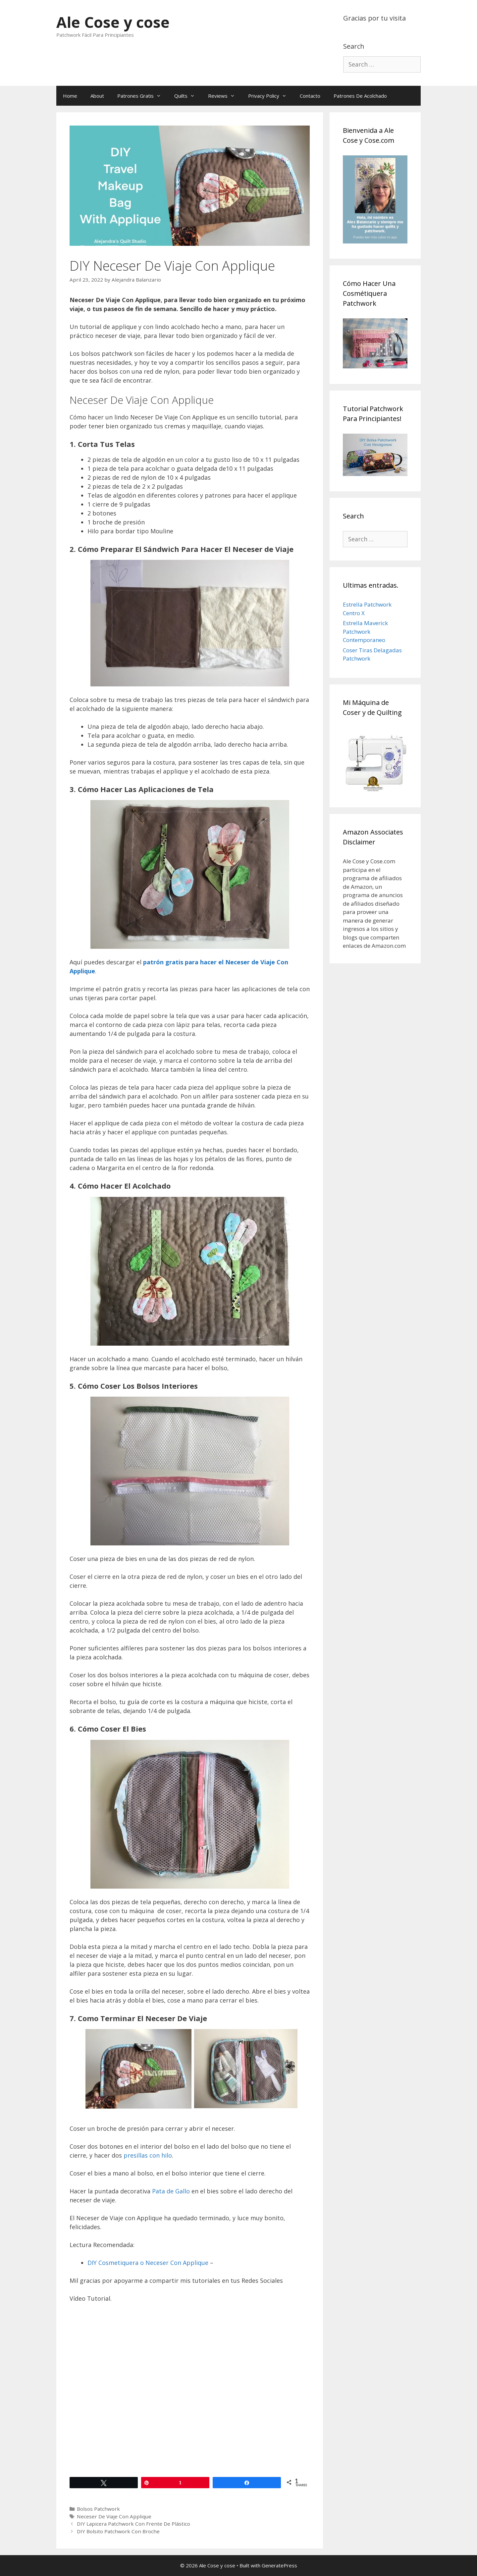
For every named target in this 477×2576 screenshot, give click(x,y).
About (97, 95)
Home (70, 95)
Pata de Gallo (170, 2191)
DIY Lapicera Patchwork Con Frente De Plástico (133, 2523)
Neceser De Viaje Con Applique (114, 2516)
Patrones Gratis (142, 96)
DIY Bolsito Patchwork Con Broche (118, 2531)
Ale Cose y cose (113, 22)
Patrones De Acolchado (360, 95)
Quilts (187, 96)
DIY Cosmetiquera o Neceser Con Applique (147, 2263)
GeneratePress (279, 2565)
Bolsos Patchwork (98, 2508)
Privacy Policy (270, 96)
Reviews (224, 96)
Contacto (310, 95)
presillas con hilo (148, 2155)
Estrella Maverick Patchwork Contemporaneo (365, 631)
